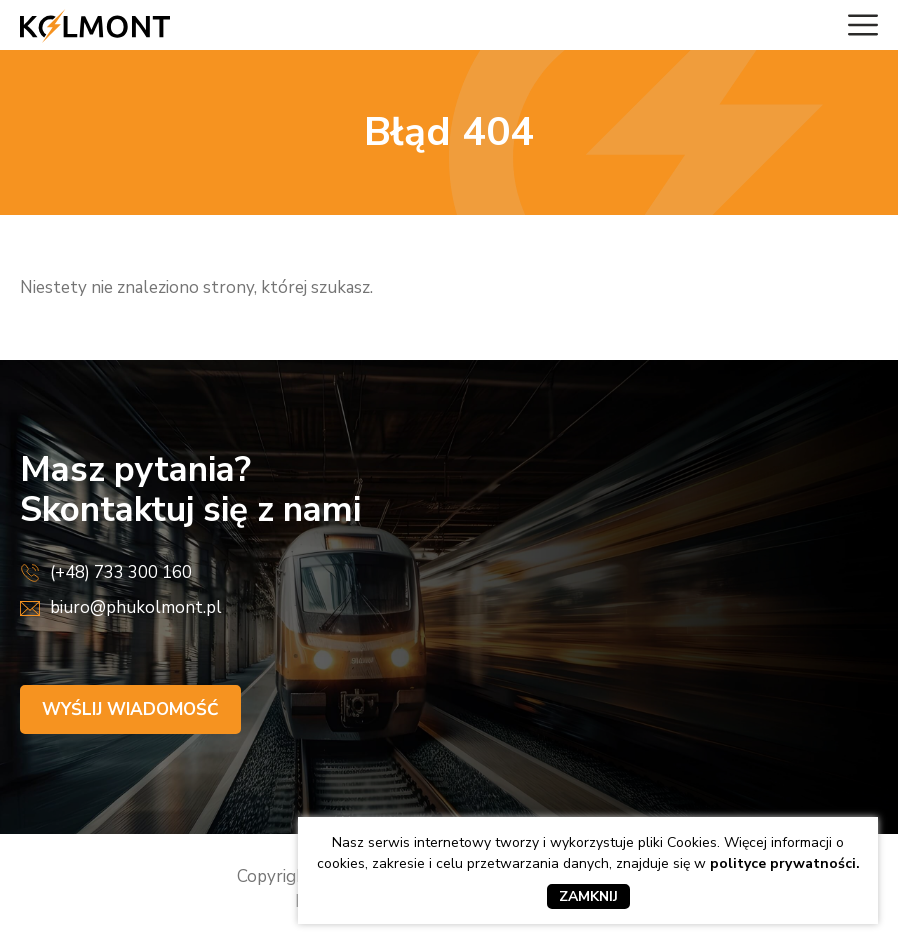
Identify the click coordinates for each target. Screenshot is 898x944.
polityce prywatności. (785, 863)
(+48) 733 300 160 (121, 572)
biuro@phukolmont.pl (136, 607)
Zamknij (588, 896)
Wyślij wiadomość (130, 709)
